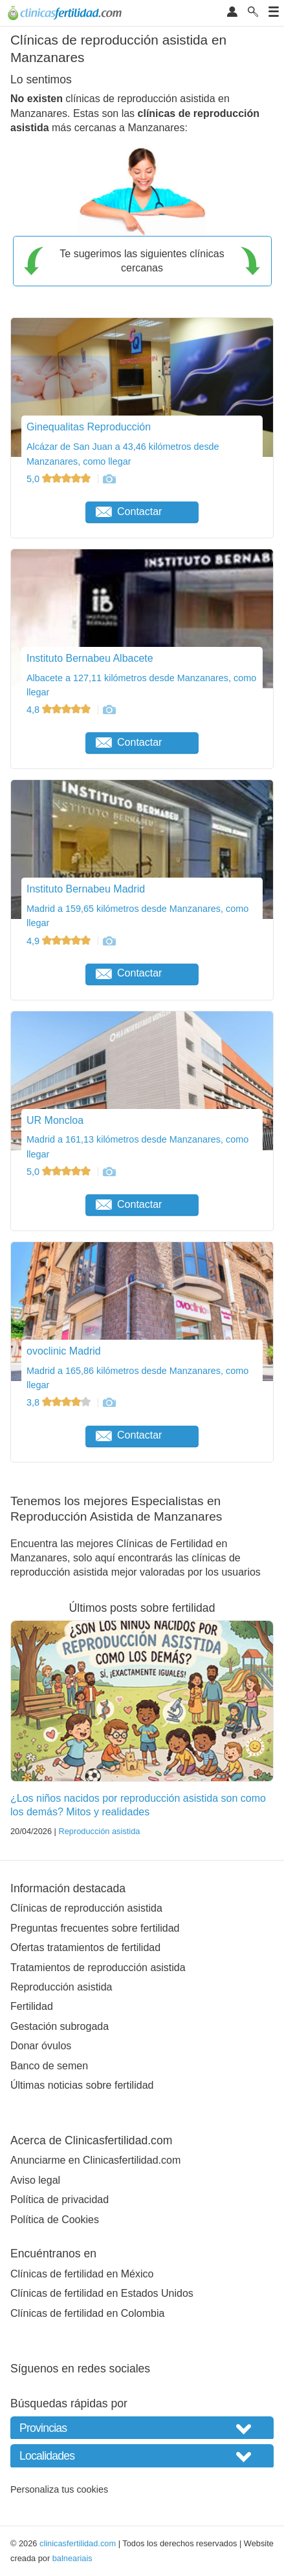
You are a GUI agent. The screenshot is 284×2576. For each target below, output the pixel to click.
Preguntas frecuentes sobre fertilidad (94, 1928)
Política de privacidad (59, 2199)
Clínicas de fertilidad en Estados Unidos (101, 2293)
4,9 (60, 941)
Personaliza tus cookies (59, 2489)
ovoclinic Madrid (64, 1351)
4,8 (60, 709)
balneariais (72, 2558)
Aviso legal (35, 2180)
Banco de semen (49, 2065)
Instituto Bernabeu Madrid (86, 888)
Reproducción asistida (99, 1831)
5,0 (60, 479)
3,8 (60, 1402)
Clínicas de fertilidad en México (81, 2273)
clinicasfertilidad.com (77, 2543)
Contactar (129, 511)
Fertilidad (31, 2006)
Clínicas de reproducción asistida (86, 1908)
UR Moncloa (55, 1120)
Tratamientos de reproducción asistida (98, 1967)
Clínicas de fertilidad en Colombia (87, 2313)
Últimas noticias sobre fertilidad (81, 2085)
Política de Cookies (54, 2219)
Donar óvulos (40, 2045)
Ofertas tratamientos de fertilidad (85, 1947)
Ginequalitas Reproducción (89, 426)
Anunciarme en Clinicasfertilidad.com (95, 2160)
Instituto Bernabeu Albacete (90, 658)
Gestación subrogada (59, 2026)
